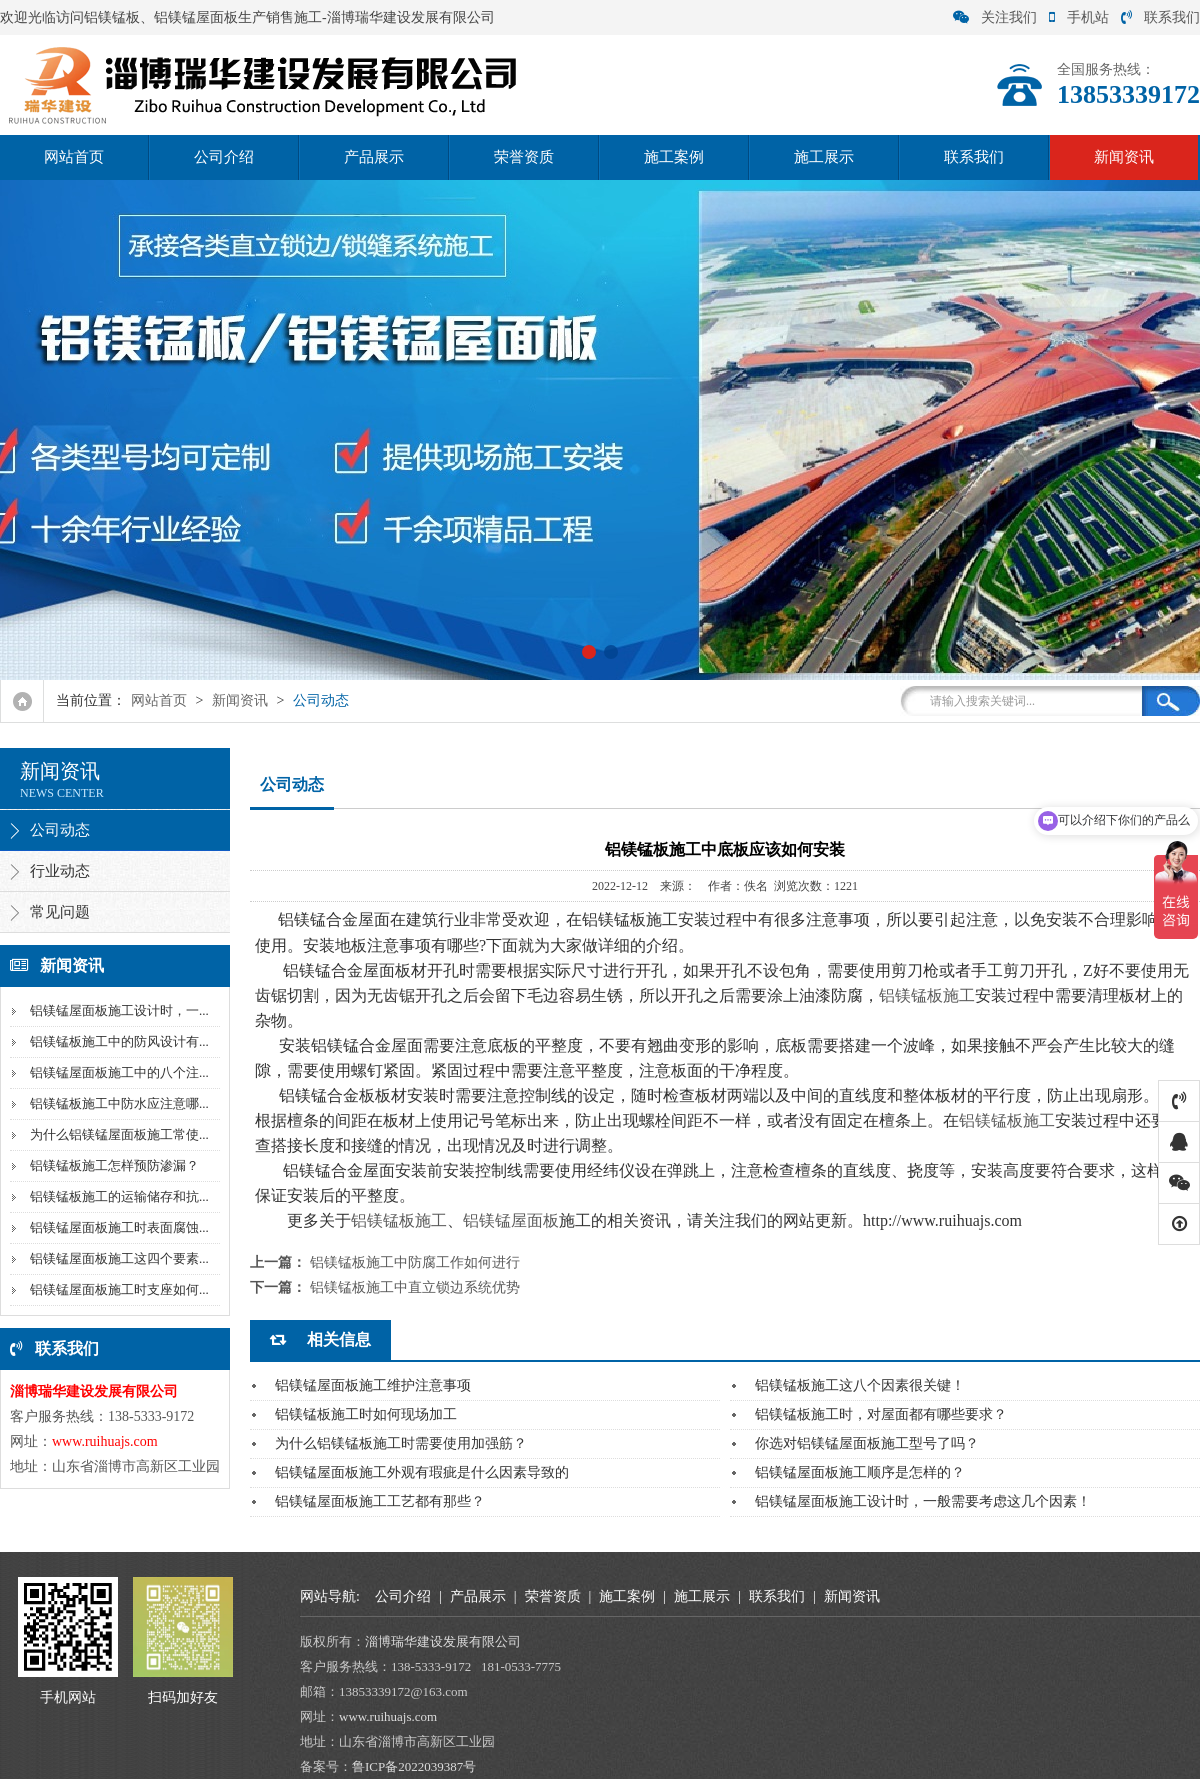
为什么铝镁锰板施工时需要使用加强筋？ (401, 1443)
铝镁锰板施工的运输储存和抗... (119, 1196)
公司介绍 (224, 157)
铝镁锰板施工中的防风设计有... (119, 1041)
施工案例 (674, 157)
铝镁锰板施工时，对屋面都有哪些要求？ (881, 1414)
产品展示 (374, 157)
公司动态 (321, 700)
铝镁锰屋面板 (511, 1220)
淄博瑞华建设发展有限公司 (444, 1641)
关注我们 (995, 17)
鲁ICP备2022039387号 (414, 1766)
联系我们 (1160, 17)
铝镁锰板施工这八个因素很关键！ (860, 1385)
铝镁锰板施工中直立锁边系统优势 (415, 1287)
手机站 (1079, 17)
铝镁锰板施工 (927, 995)
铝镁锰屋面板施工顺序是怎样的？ (860, 1472)
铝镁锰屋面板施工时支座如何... (119, 1289)
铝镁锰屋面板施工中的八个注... (119, 1072)
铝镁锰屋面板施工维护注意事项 (373, 1385)
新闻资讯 (1124, 157)
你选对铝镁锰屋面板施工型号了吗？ (867, 1443)
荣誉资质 (524, 157)
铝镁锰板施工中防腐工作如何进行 (415, 1262)
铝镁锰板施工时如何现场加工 (366, 1414)
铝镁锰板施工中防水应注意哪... (119, 1103)
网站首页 (74, 157)
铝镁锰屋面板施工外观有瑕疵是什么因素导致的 (422, 1472)
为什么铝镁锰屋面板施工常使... (119, 1134)
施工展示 (824, 157)
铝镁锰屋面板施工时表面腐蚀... (119, 1227)
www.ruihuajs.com (389, 1716)
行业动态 (60, 871)
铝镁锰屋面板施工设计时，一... (119, 1010)
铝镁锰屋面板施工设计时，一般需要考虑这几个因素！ (923, 1501)
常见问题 (60, 912)
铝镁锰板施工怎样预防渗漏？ (114, 1165)
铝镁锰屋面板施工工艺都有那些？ (380, 1501)
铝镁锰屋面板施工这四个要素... (119, 1258)
